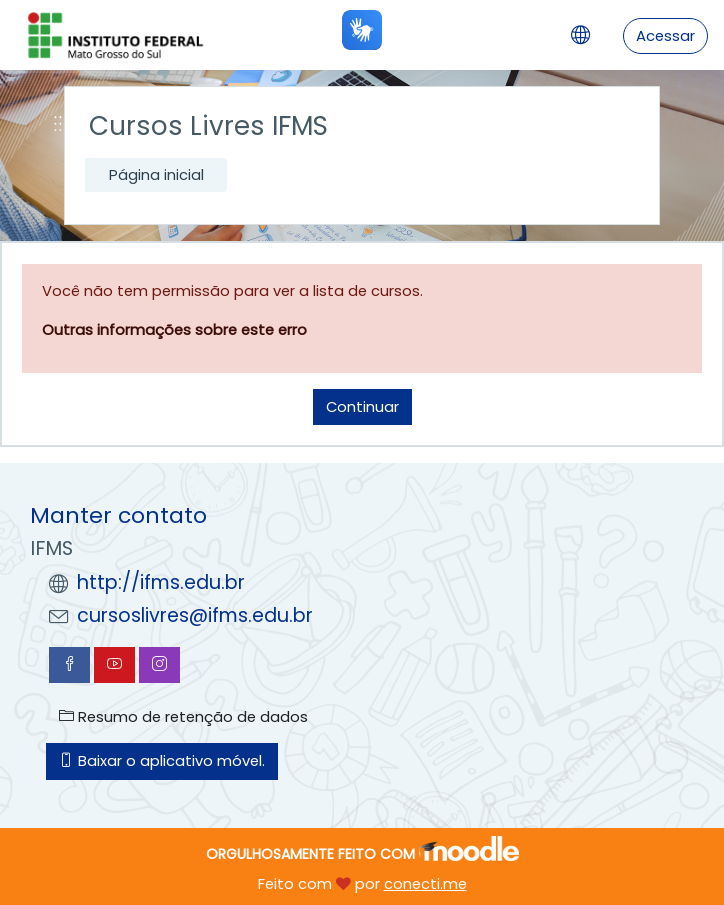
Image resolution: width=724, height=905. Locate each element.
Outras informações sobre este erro (174, 329)
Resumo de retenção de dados (183, 716)
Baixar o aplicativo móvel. (162, 760)
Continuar (362, 406)
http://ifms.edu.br (161, 582)
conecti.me (425, 883)
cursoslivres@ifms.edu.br (195, 615)
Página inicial (156, 174)
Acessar (665, 35)
